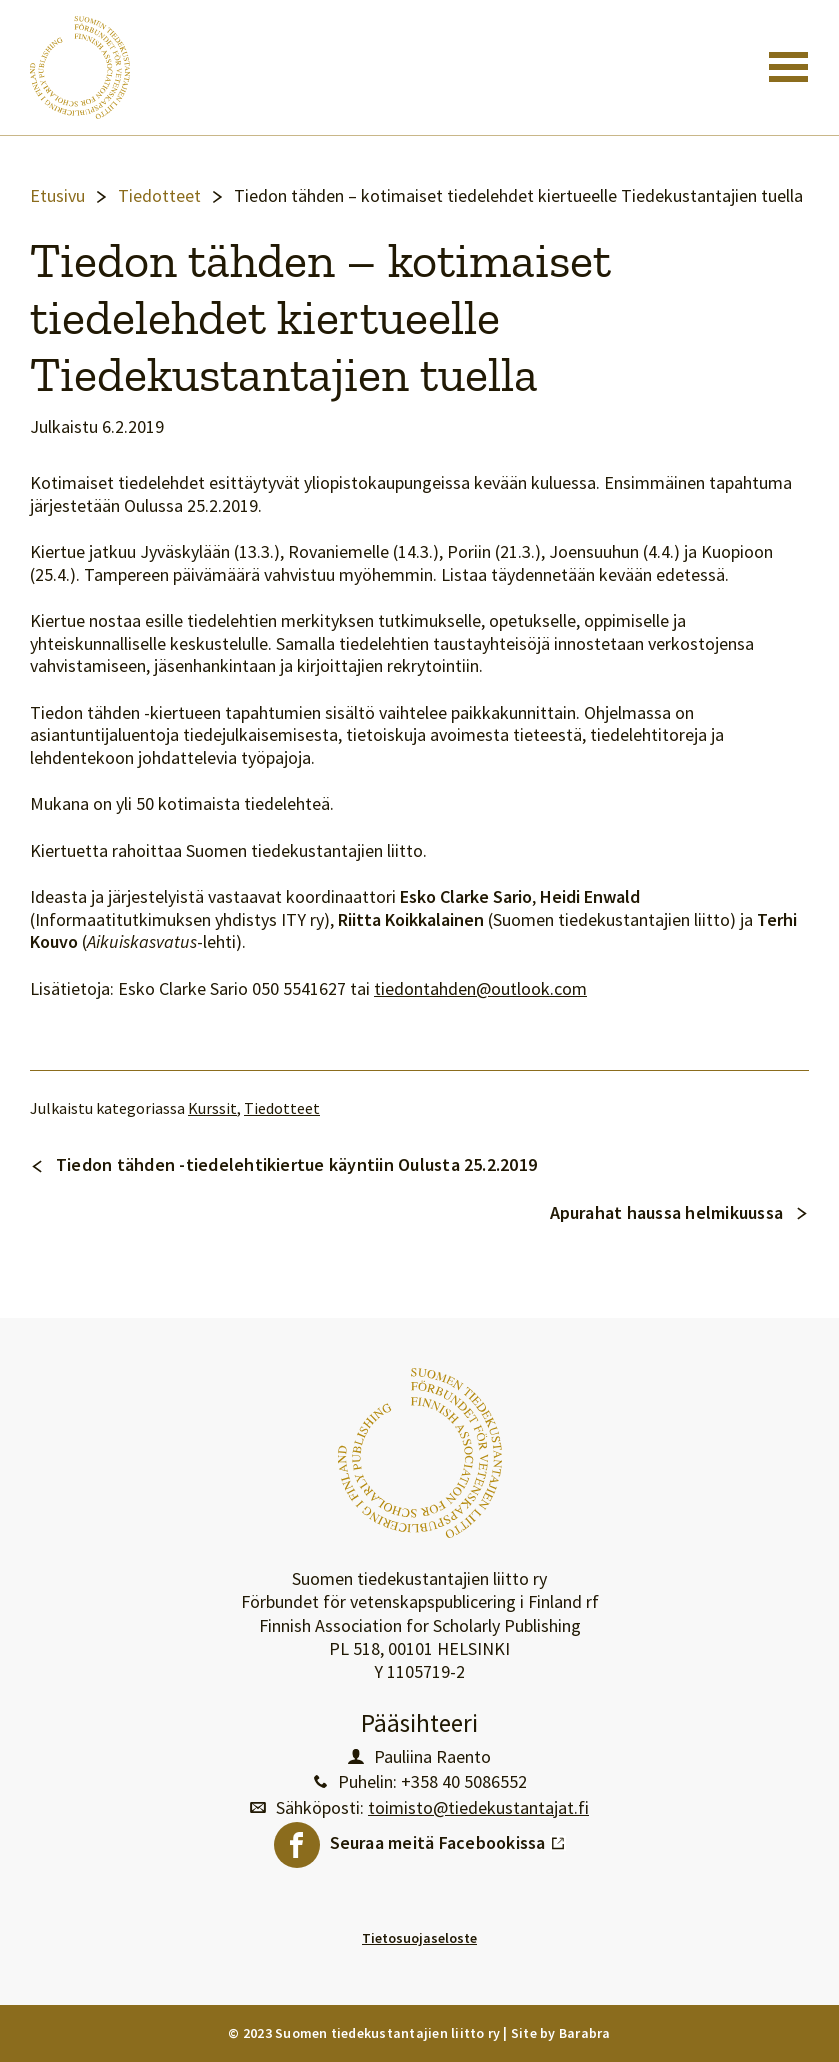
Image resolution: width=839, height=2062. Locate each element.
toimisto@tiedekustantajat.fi (478, 1808)
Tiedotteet (159, 196)
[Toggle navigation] (788, 67)
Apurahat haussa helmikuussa (666, 1212)
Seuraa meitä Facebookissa (448, 1838)
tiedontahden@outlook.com (480, 989)
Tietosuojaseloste (419, 1938)
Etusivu (57, 196)
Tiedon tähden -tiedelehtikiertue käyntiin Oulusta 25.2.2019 (296, 1164)
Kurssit (212, 1108)
